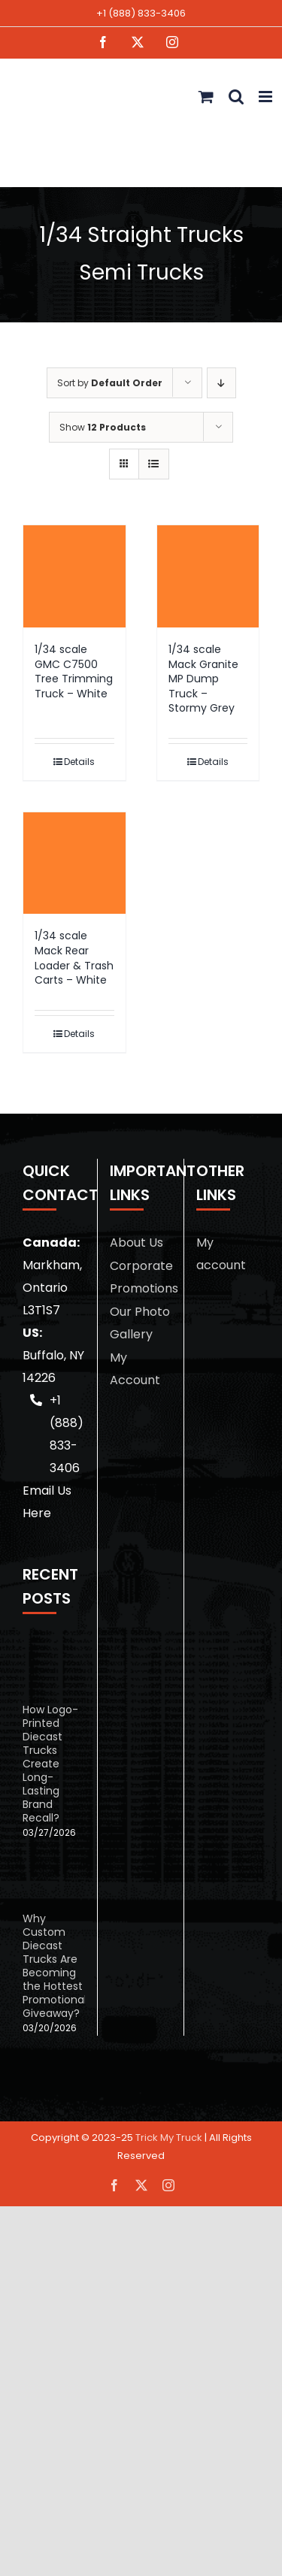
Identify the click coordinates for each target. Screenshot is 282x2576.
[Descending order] (221, 382)
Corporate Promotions (141, 1277)
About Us (136, 1242)
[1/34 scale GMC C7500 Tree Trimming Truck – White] (74, 576)
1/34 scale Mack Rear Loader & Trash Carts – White (74, 957)
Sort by (109, 382)
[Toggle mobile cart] (206, 96)
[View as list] (153, 464)
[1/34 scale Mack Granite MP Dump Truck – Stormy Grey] (208, 576)
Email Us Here (47, 1502)
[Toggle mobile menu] (266, 96)
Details (79, 761)
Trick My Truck (168, 2137)
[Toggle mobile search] (236, 96)
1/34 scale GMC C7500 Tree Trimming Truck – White (74, 671)
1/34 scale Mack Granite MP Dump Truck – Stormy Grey (203, 678)
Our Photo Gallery (140, 1323)
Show (102, 427)
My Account (135, 1369)
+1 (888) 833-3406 (141, 13)
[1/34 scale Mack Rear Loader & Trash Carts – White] (74, 863)
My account (221, 1254)
